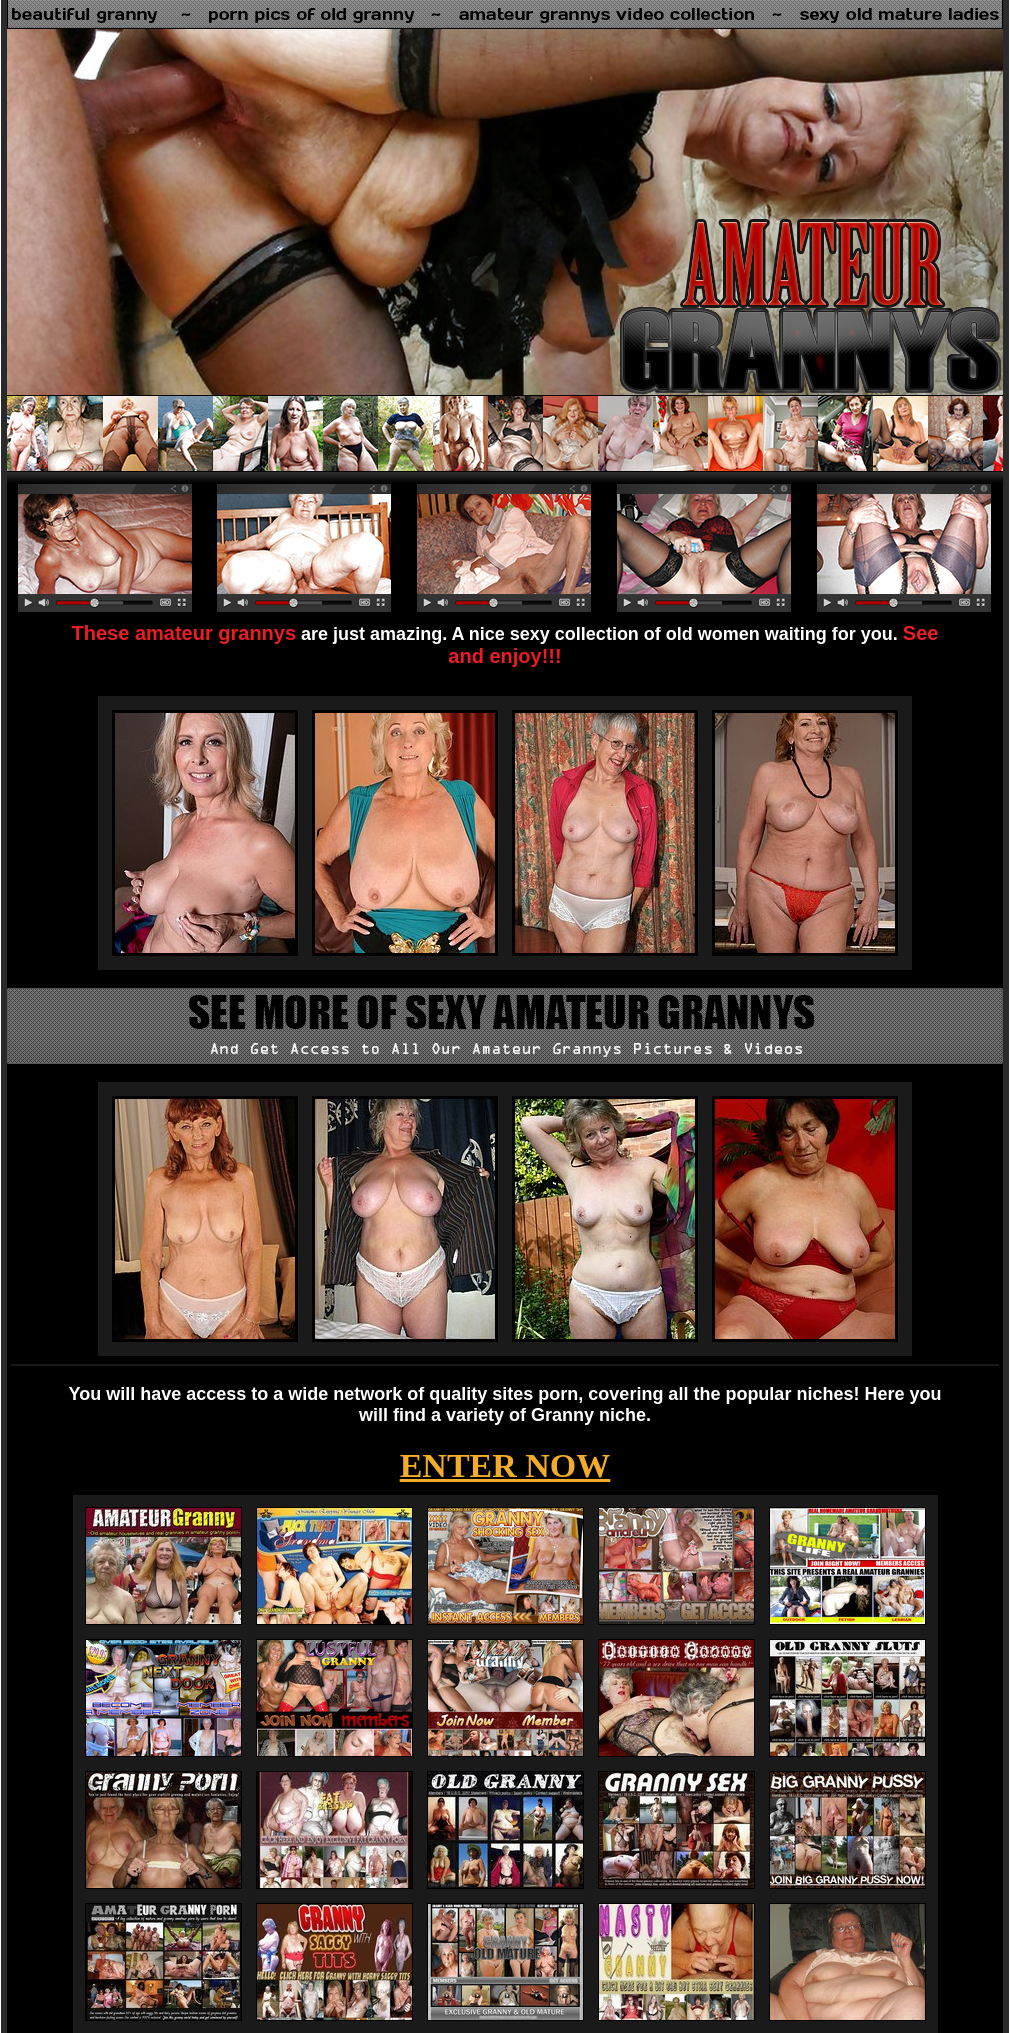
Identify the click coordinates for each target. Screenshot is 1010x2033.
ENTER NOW (505, 1465)
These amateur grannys (184, 633)
